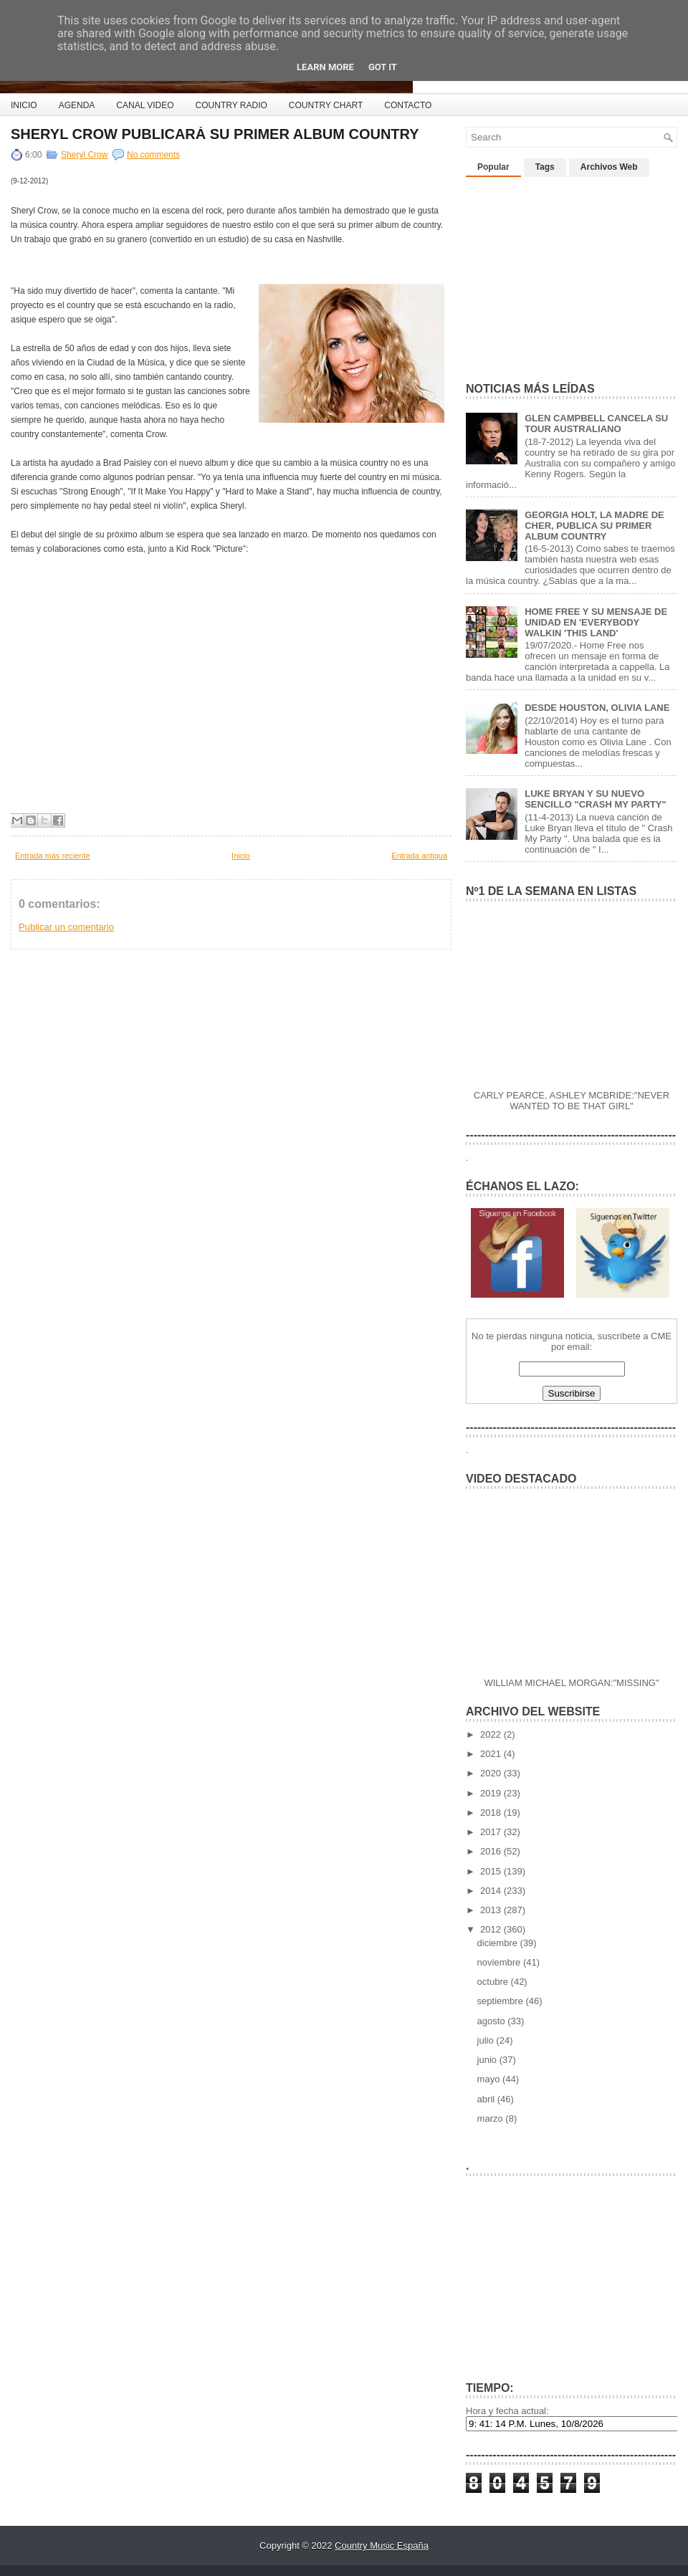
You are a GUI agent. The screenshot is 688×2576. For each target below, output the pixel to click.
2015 (492, 1871)
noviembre (500, 1962)
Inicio (240, 855)
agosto (492, 2021)
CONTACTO (407, 105)
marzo (491, 2118)
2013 (492, 1910)
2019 (492, 1793)
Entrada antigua (419, 855)
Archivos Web (609, 167)
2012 (492, 1929)
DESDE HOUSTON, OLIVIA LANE (597, 707)
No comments (153, 155)
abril (487, 2099)
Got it (382, 67)
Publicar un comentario (66, 926)
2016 (492, 1851)
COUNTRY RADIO (231, 105)
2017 (492, 1831)
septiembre (501, 2001)
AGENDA (77, 105)
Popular (493, 167)
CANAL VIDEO (144, 105)
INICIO (24, 105)
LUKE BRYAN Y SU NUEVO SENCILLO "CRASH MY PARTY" (595, 799)
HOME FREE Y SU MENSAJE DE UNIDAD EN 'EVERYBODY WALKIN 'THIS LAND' (596, 622)
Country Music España (382, 2545)
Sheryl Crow (84, 155)
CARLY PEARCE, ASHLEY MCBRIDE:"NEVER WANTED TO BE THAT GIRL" (571, 1100)
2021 (492, 1753)
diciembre (498, 1943)
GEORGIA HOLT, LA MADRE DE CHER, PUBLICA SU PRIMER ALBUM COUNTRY (594, 525)
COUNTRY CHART (326, 105)
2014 (492, 1890)
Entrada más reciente (52, 855)
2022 (492, 1734)
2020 (492, 1773)
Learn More (325, 67)
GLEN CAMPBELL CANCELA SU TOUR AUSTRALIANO (596, 423)
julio (487, 2040)
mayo (489, 2079)
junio (488, 2059)
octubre (494, 1981)
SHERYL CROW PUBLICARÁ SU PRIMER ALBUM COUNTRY (215, 134)
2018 (492, 1812)
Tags (545, 167)
